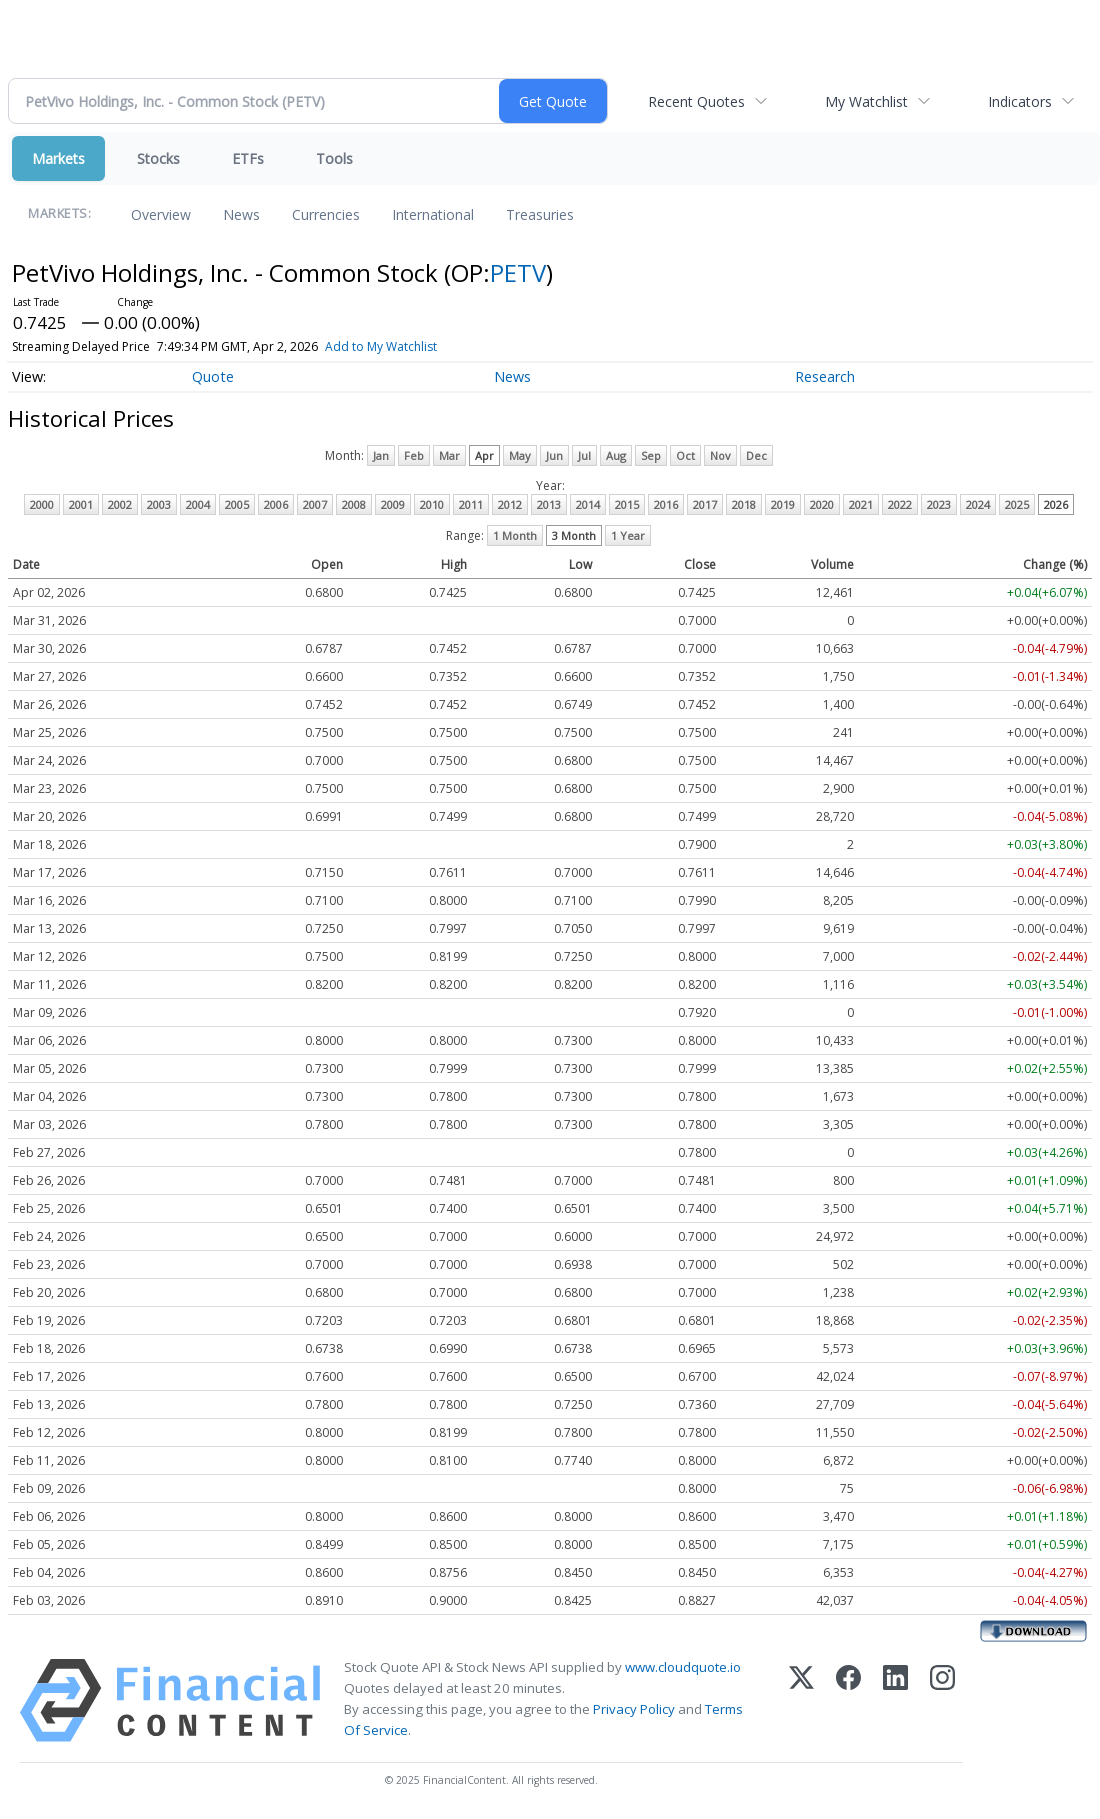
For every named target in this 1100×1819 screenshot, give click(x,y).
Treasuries (540, 214)
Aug (616, 455)
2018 (744, 504)
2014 (588, 504)
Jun (554, 455)
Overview (161, 214)
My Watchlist (866, 101)
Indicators (1020, 101)
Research (825, 376)
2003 (159, 504)
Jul (584, 455)
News (241, 214)
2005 (237, 504)
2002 (120, 504)
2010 (432, 504)
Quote (213, 376)
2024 (978, 504)
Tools (334, 158)
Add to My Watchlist (381, 346)
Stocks (158, 158)
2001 (81, 504)
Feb (414, 455)
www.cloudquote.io (683, 1667)
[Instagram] (942, 1700)
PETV (518, 272)
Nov (720, 455)
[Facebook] (848, 1700)
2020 (822, 504)
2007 (315, 504)
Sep (651, 455)
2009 (393, 504)
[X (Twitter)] (801, 1700)
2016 (666, 504)
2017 (705, 504)
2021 (861, 504)
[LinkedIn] (895, 1700)
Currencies (326, 214)
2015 (627, 504)
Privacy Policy (634, 1709)
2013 (549, 504)
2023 (939, 504)
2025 (1017, 504)
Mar (449, 455)
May (520, 455)
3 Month (574, 535)
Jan (381, 455)
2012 (510, 504)
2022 (900, 504)
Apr (484, 455)
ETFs (248, 158)
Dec (756, 455)
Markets (58, 158)
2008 (354, 504)
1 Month (515, 535)
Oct (685, 455)
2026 (1056, 504)
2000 (42, 504)
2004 (198, 504)
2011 (471, 504)
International (433, 214)
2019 (783, 504)
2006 (276, 504)
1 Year (628, 535)
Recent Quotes (696, 101)
